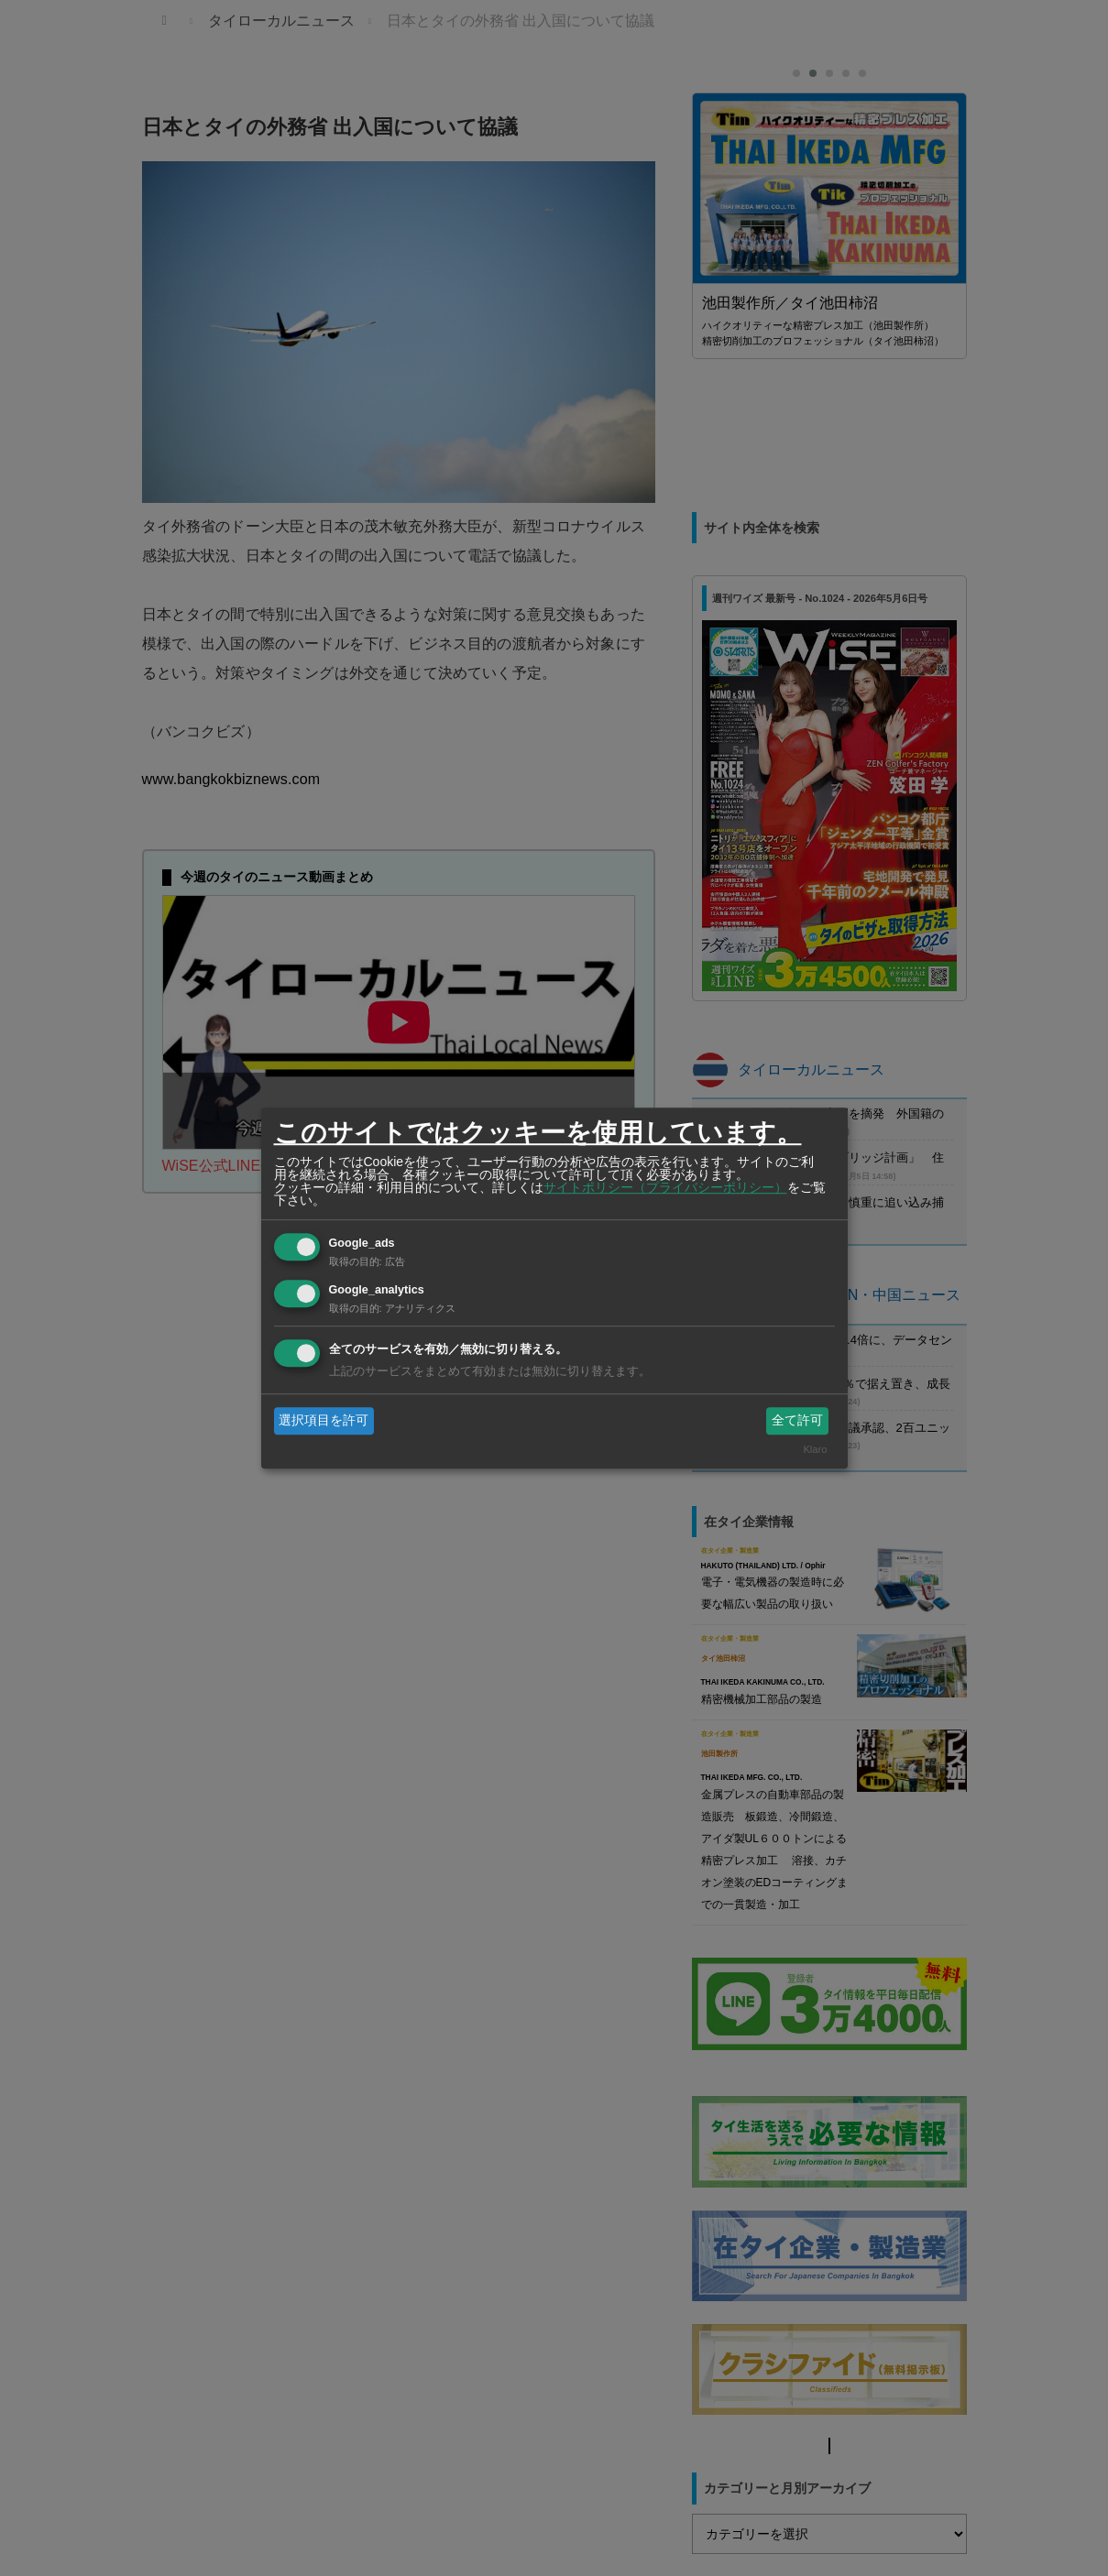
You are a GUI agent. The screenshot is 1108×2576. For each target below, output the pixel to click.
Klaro (815, 1450)
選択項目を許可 (323, 1420)
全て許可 (797, 1420)
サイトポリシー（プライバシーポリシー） (665, 1187)
